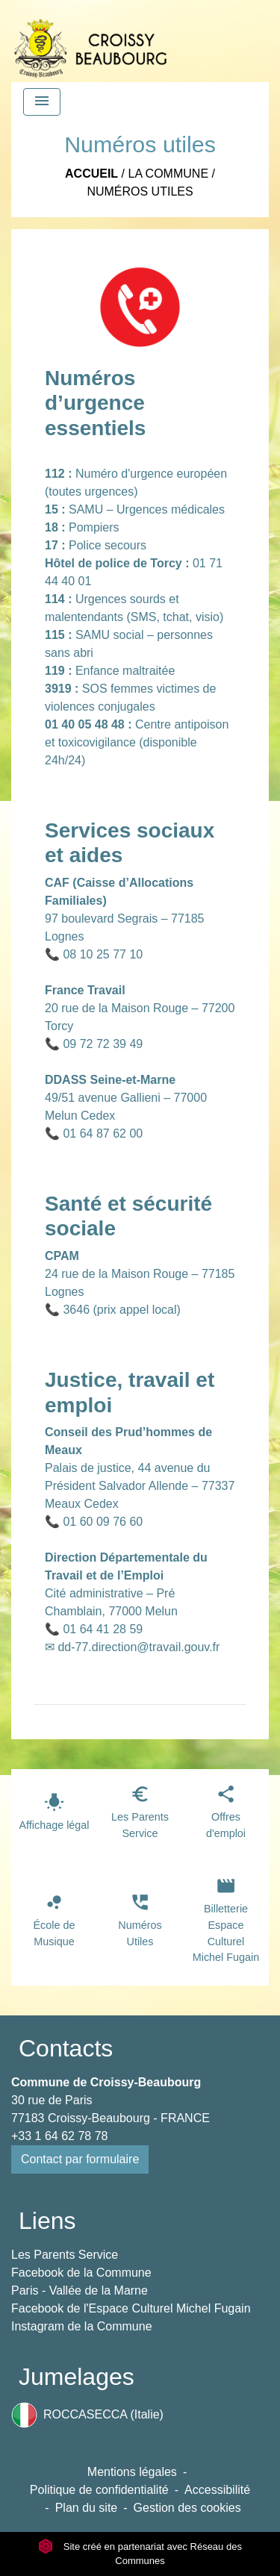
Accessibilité (217, 2489)
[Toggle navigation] (41, 102)
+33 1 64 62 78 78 (59, 2136)
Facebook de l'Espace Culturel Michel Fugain (131, 2308)
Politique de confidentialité (99, 2489)
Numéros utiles (140, 191)
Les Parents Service (64, 2254)
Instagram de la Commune (81, 2326)
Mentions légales (132, 2472)
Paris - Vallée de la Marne (79, 2290)
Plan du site (86, 2507)
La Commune (168, 173)
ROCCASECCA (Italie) (87, 2415)
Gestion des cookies (187, 2507)
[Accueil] (90, 41)
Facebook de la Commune (81, 2272)
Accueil (91, 173)
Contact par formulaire (80, 2159)
